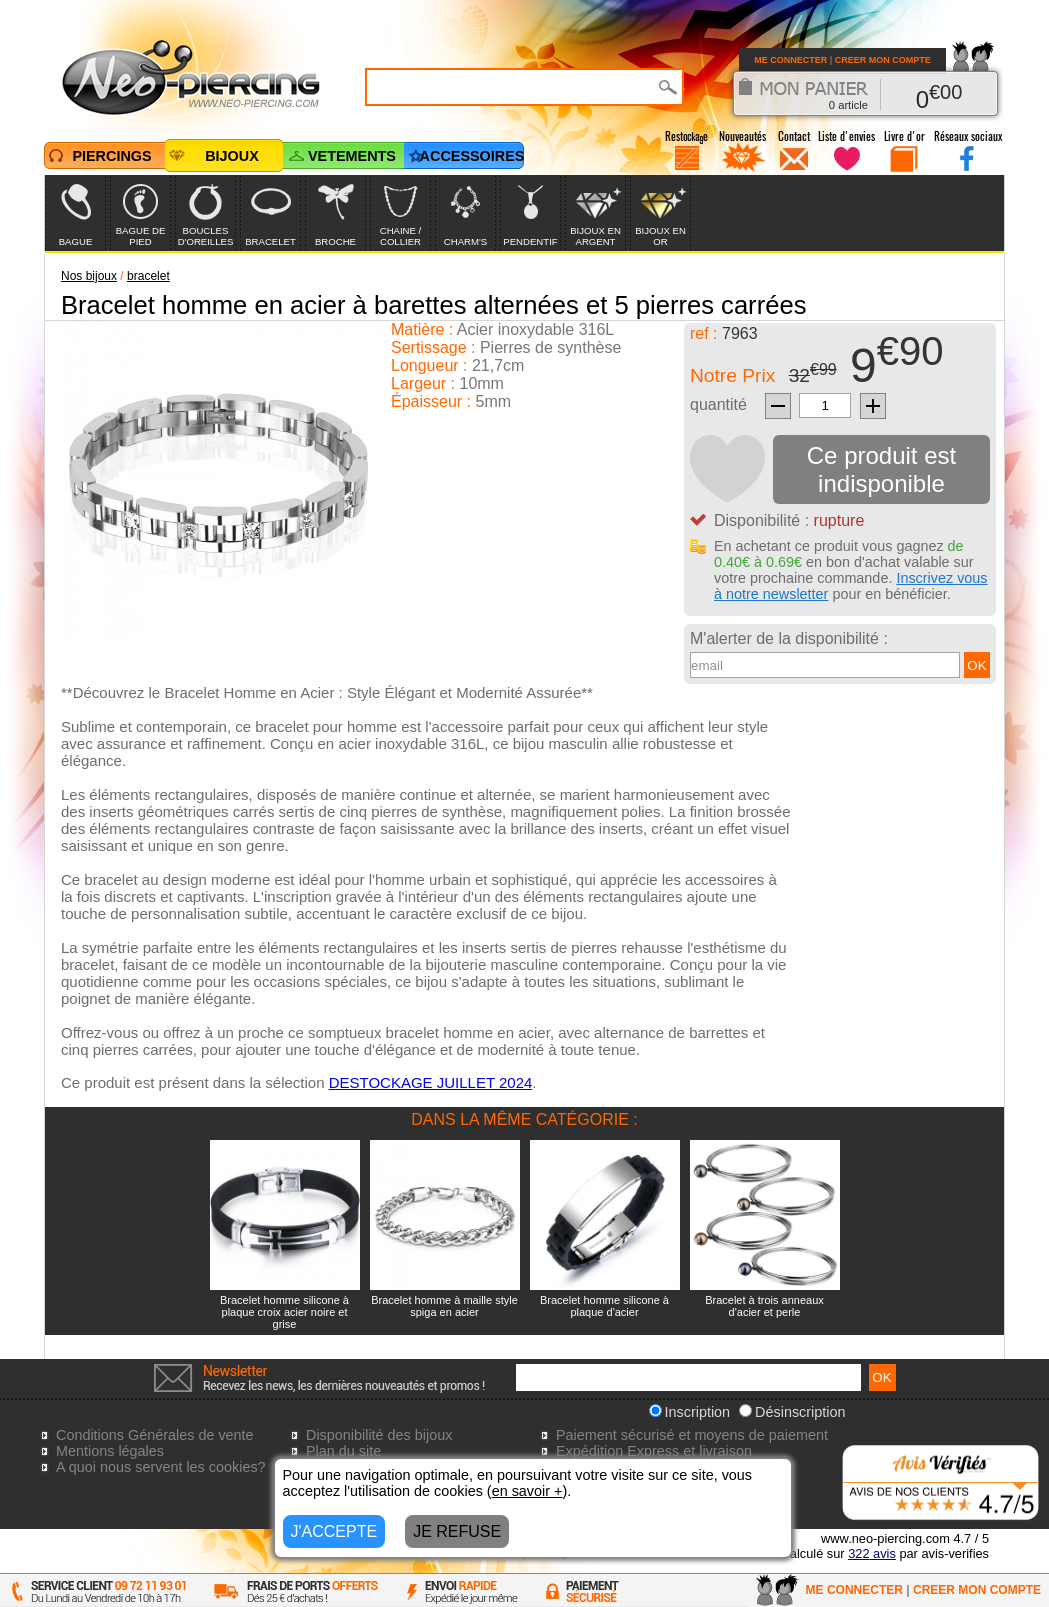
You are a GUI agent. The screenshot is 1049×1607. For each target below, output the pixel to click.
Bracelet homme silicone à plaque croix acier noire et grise (284, 1312)
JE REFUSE (457, 1531)
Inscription (690, 1412)
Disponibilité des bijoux (379, 1435)
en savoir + (527, 1491)
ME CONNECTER (790, 60)
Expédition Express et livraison (654, 1451)
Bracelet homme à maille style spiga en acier (444, 1306)
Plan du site (343, 1451)
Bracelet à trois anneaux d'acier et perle (764, 1306)
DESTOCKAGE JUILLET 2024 (431, 1082)
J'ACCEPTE (334, 1531)
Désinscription (792, 1412)
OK (976, 665)
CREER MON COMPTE (883, 60)
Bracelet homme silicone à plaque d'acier (604, 1306)
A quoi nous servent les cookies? (161, 1467)
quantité (718, 404)
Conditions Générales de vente (155, 1435)
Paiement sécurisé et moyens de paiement (692, 1435)
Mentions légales (110, 1451)
